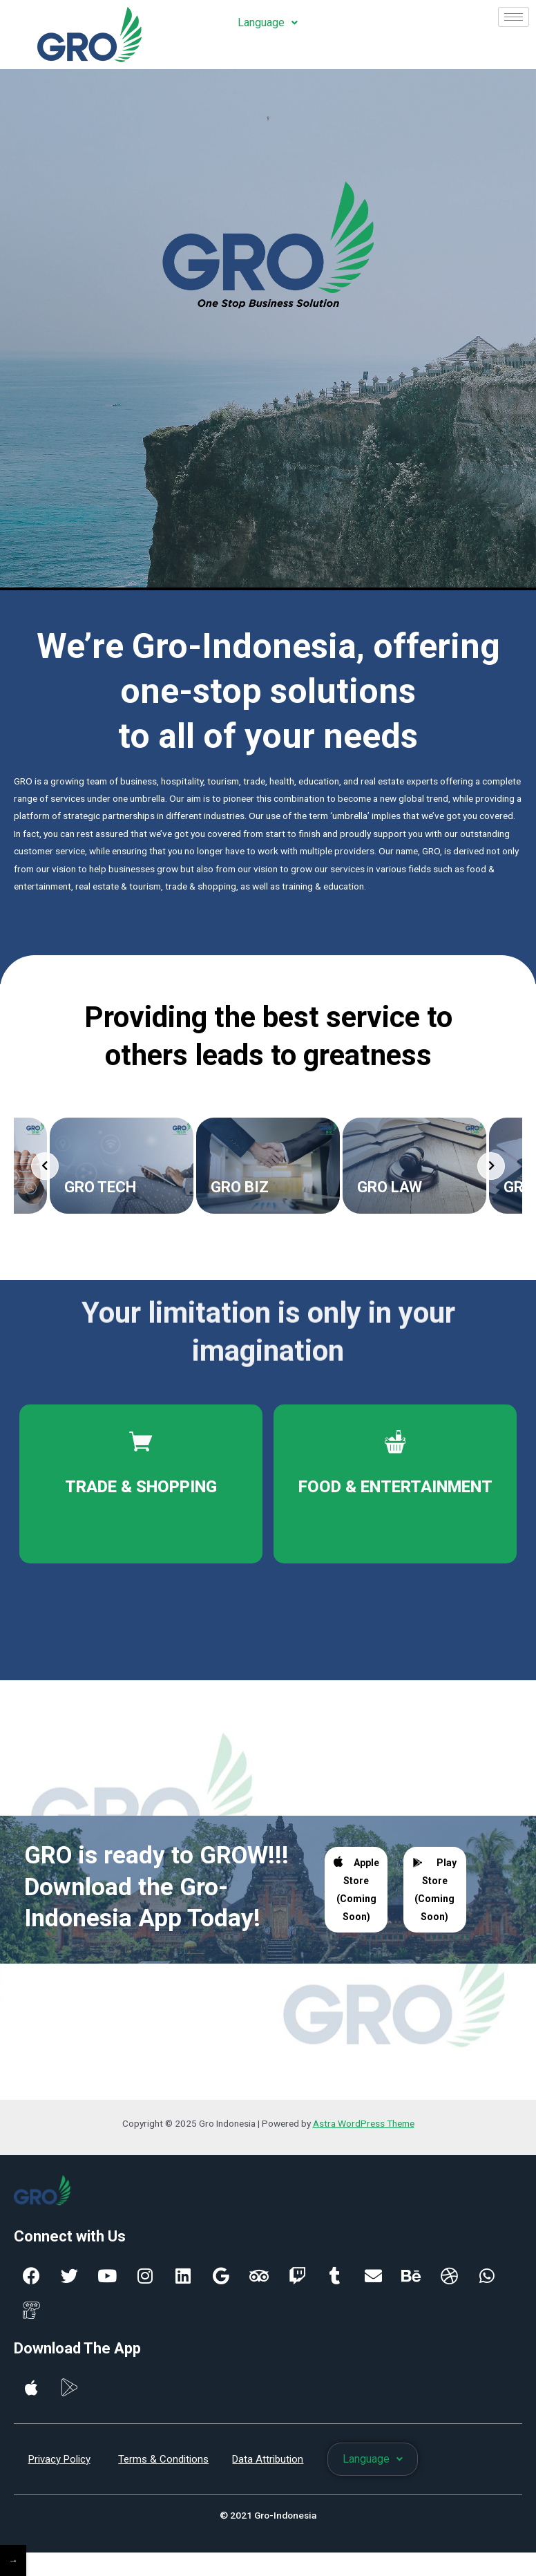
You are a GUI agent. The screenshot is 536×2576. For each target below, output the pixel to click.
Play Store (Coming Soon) (434, 1893)
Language (268, 22)
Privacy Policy (59, 2462)
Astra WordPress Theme (363, 2127)
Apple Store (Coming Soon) (356, 1892)
